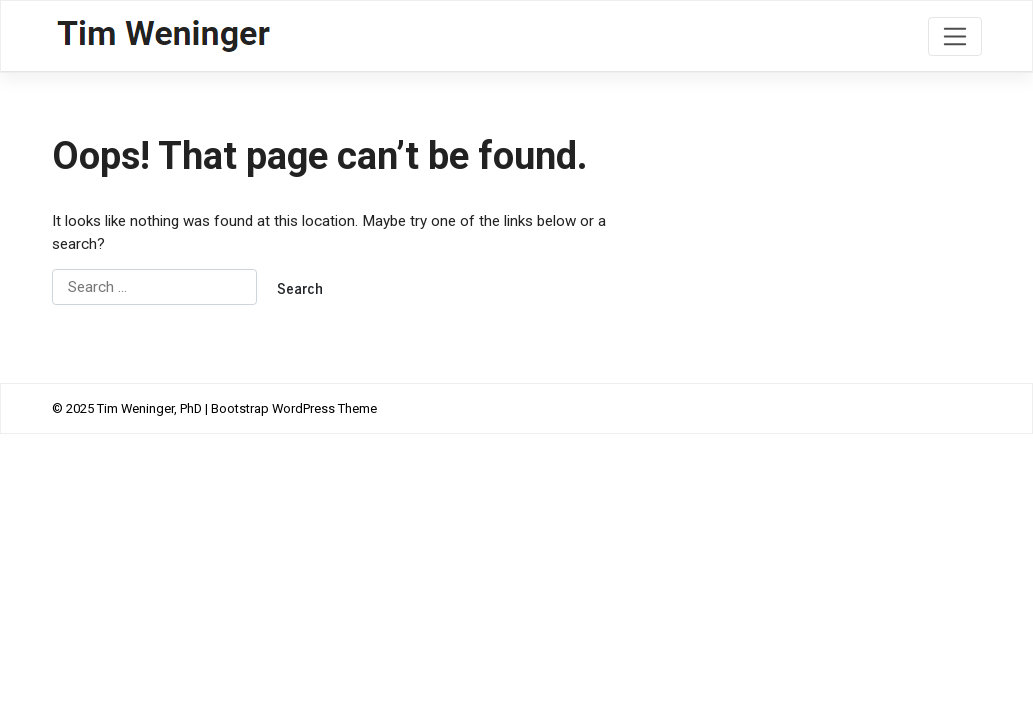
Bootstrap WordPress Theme (294, 408)
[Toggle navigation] (954, 36)
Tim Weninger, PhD (149, 408)
